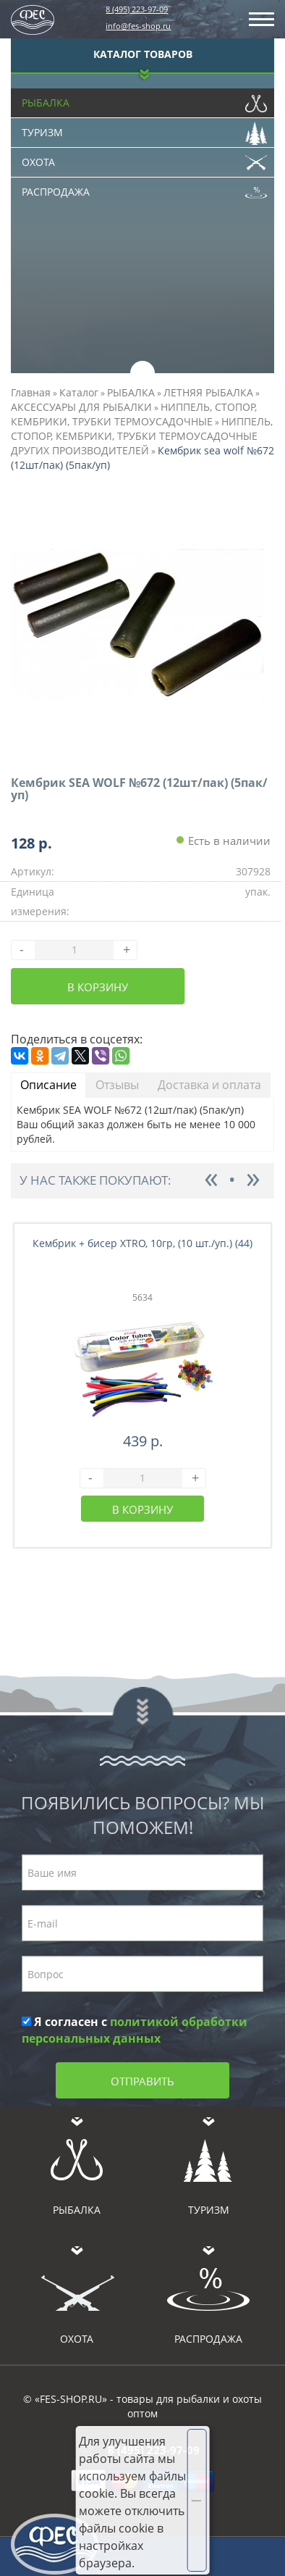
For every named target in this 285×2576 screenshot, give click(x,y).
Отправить (142, 2081)
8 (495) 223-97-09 (137, 9)
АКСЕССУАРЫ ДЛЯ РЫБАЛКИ (81, 407)
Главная (31, 392)
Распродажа (144, 188)
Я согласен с (134, 2030)
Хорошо (196, 2500)
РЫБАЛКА (131, 392)
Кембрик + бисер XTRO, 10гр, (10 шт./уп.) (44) (142, 1243)
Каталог (78, 392)
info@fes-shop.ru (138, 25)
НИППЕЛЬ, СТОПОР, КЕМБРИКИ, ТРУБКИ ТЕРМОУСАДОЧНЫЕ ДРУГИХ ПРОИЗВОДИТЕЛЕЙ (142, 435)
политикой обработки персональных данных (134, 2030)
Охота (144, 159)
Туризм (144, 129)
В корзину (97, 987)
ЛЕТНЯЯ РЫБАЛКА (208, 392)
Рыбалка (144, 99)
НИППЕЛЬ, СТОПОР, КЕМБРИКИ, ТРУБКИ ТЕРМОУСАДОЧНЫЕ (134, 414)
